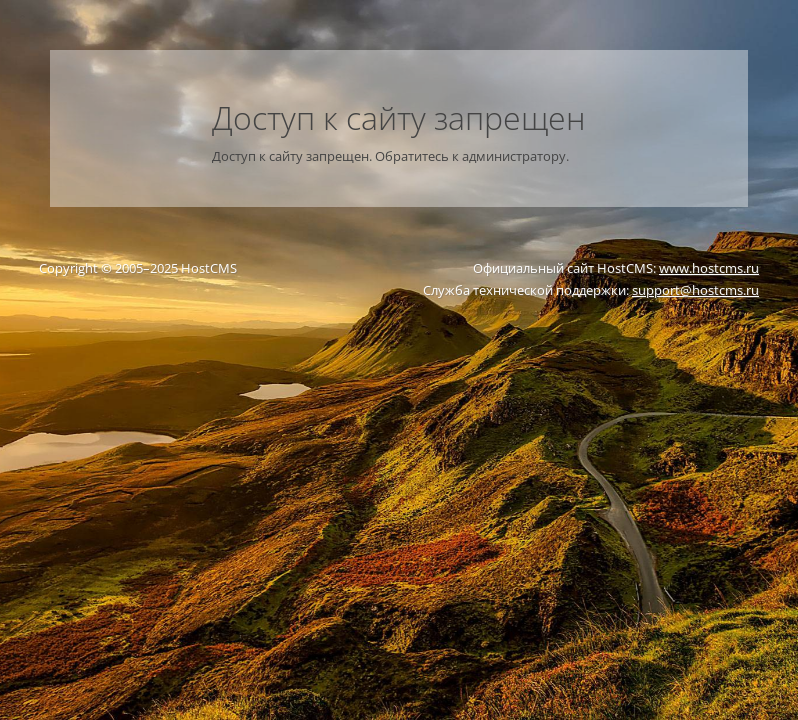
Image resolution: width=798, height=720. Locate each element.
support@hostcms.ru (695, 290)
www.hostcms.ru (709, 268)
